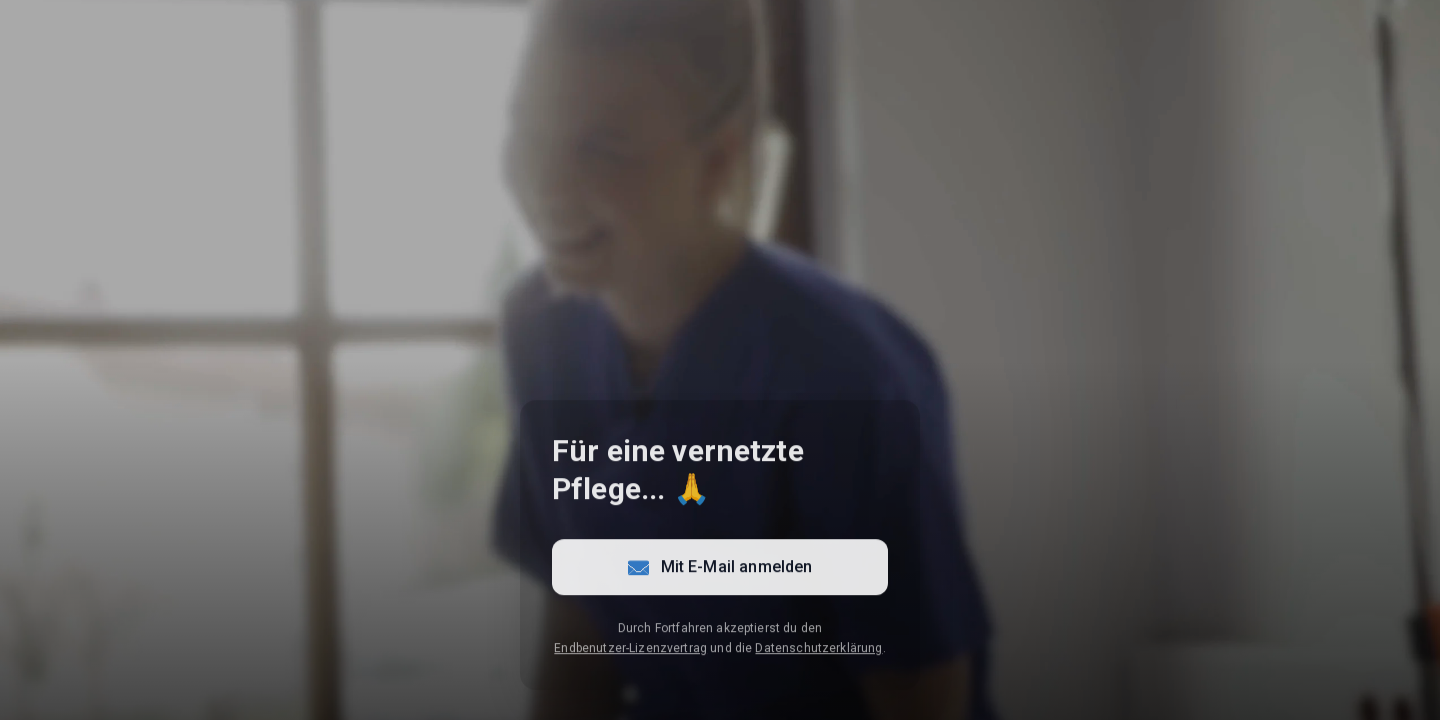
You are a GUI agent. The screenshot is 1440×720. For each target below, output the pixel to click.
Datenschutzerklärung (818, 651)
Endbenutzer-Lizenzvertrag (630, 651)
